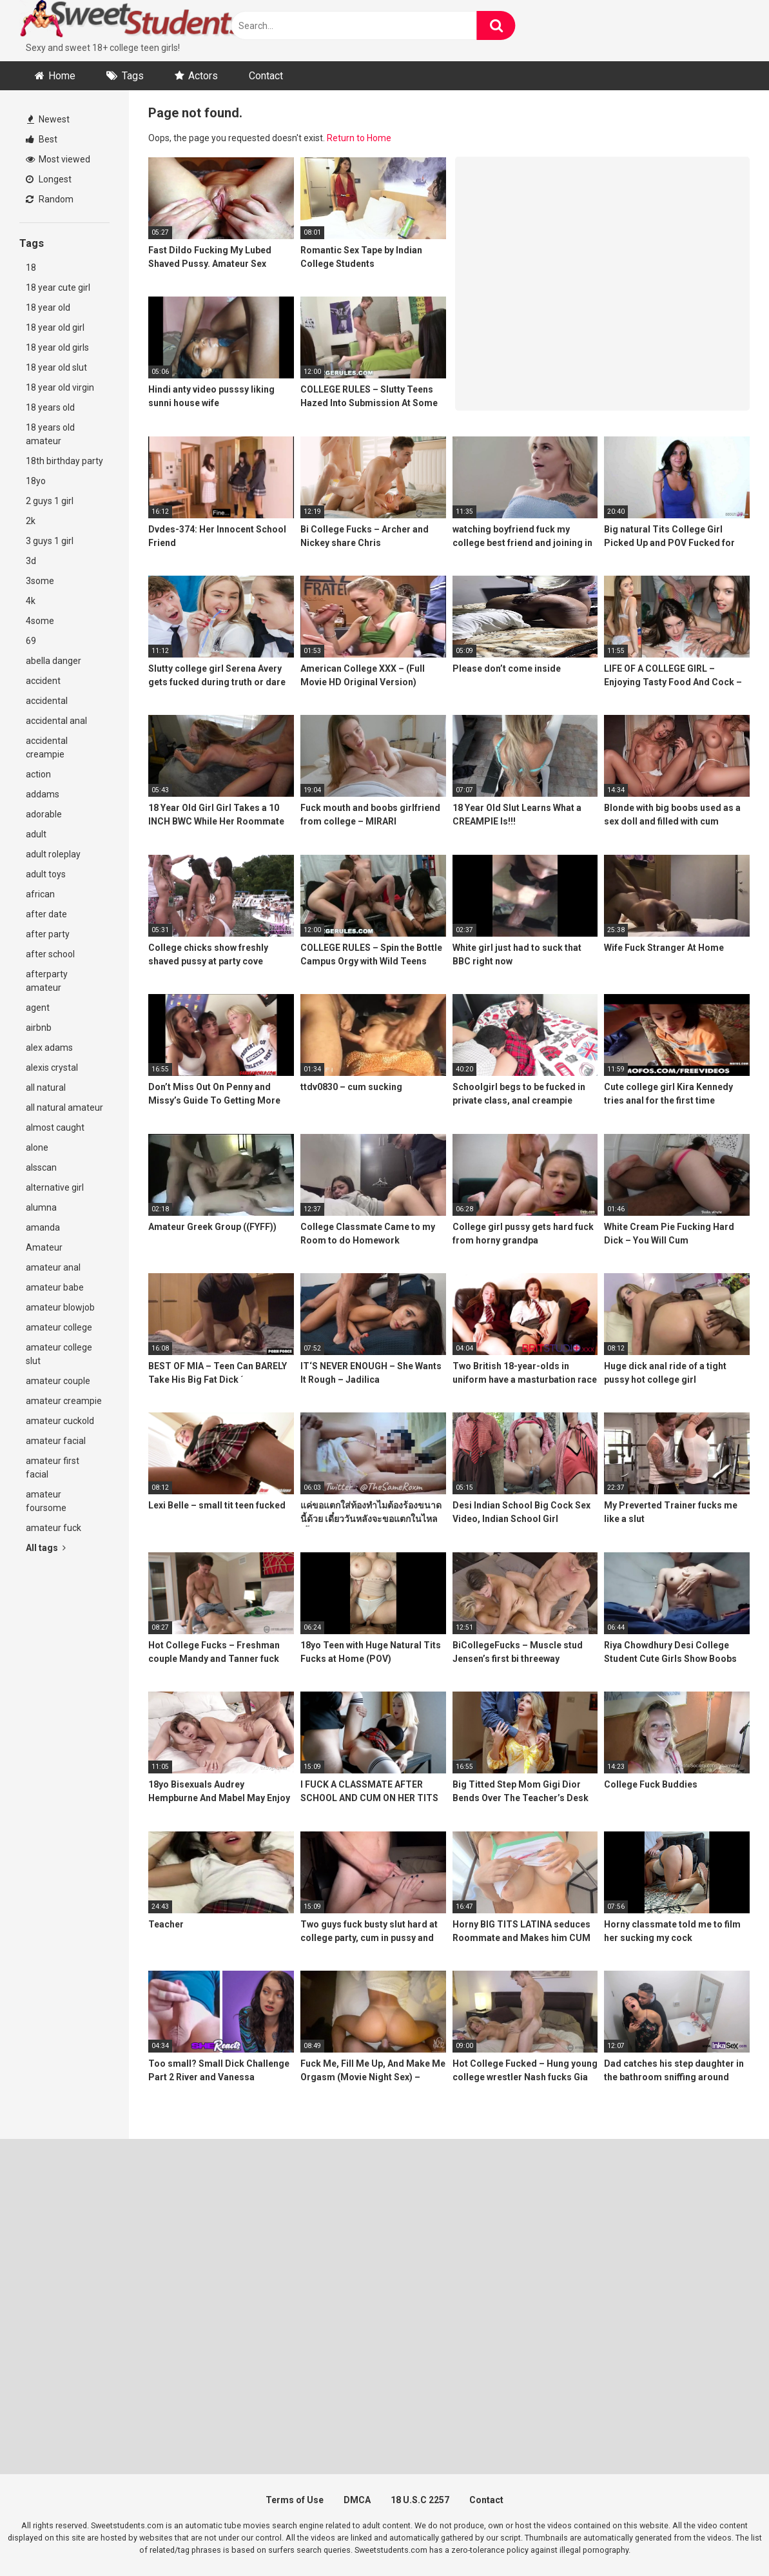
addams (42, 794)
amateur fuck (53, 1528)
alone (37, 1147)
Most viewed (58, 159)
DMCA (357, 2500)
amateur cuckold (60, 1421)
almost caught (55, 1127)
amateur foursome (46, 1501)
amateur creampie (64, 1401)
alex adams (49, 1047)
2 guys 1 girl (49, 501)
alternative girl (55, 1187)
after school (50, 954)
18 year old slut (56, 367)
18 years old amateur (50, 434)
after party (48, 934)
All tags (46, 1548)
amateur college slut (59, 1354)
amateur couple (58, 1381)
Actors (203, 76)
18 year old (48, 307)
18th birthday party (64, 461)
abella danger (53, 661)
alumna (41, 1207)
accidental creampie (47, 747)
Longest (49, 179)
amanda (43, 1227)
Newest (48, 119)
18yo (36, 481)
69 (31, 641)
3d (31, 561)
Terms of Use (295, 2500)
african (40, 894)
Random (49, 199)
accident (43, 681)
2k (30, 521)
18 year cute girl (58, 287)
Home (61, 76)
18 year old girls (57, 347)
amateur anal (53, 1267)
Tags (133, 76)
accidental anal (56, 721)
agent (38, 1007)
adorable (44, 814)
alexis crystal (52, 1067)
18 (31, 267)
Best (41, 139)
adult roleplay (53, 854)
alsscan (41, 1167)
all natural (46, 1087)
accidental (47, 701)
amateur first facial (52, 1467)
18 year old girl (55, 327)
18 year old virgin (60, 387)
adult (36, 834)
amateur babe (55, 1287)
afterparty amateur (47, 981)
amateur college (59, 1327)
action (38, 774)
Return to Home (359, 138)
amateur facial (56, 1441)
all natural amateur (64, 1107)
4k (30, 601)
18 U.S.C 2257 (420, 2500)
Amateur (44, 1247)
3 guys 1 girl (49, 541)
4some (40, 621)
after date (46, 914)
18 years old (50, 407)
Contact (266, 76)
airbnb (39, 1027)
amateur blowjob (60, 1307)
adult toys (46, 874)
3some (40, 581)
